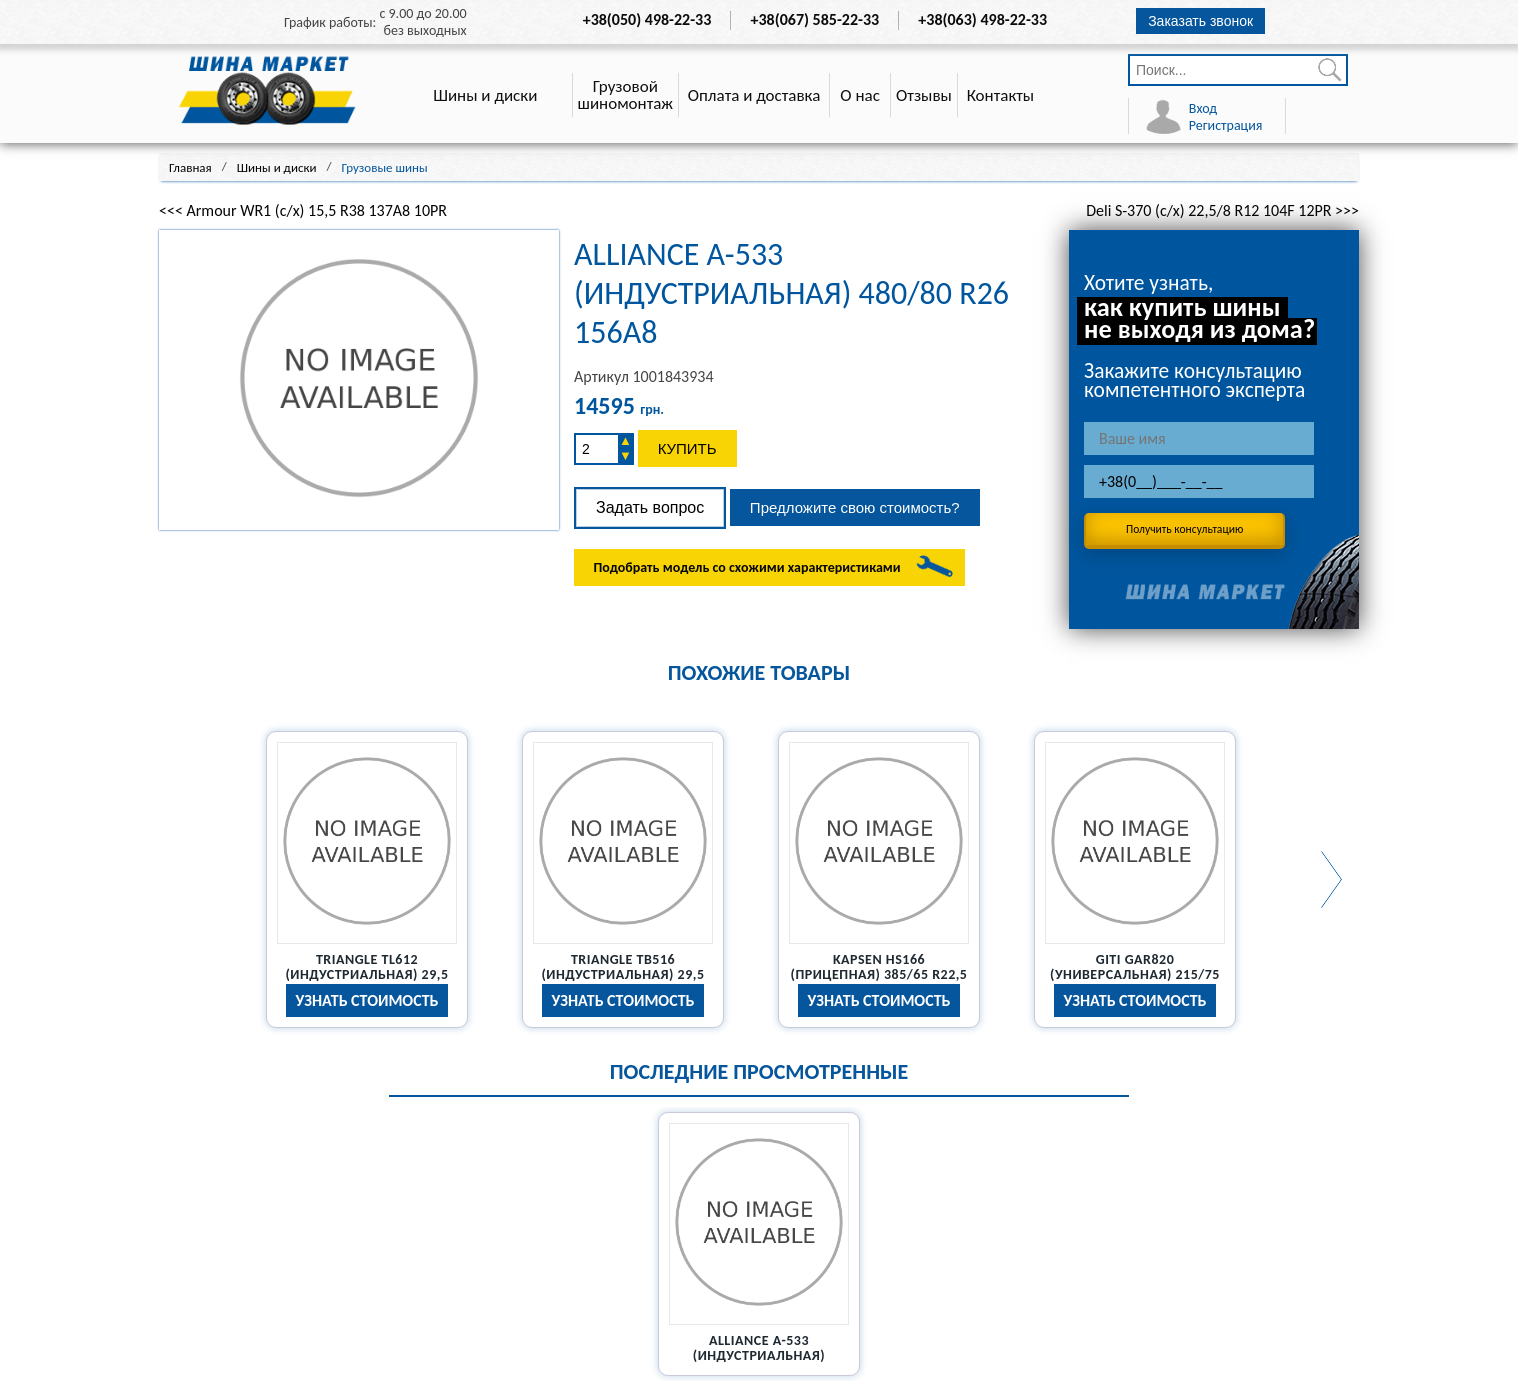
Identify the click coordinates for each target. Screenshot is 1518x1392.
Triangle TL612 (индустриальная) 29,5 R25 (366, 974)
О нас (860, 95)
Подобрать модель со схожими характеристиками (746, 567)
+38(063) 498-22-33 (982, 19)
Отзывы (924, 95)
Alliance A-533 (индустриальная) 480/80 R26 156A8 (759, 1355)
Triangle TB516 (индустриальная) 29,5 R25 (622, 974)
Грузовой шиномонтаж (626, 95)
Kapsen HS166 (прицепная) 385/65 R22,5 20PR (879, 974)
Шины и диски (485, 95)
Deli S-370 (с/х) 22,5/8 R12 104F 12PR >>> (1222, 210)
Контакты (1001, 95)
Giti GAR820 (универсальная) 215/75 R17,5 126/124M (1135, 974)
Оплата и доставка (754, 95)
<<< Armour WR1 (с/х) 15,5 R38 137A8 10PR (303, 210)
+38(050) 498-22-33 (647, 19)
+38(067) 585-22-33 (815, 19)
